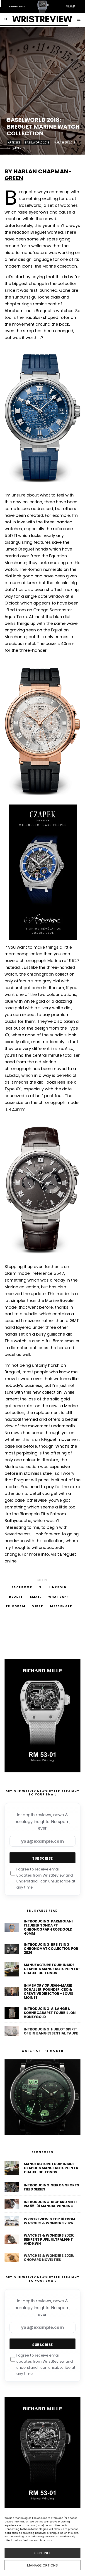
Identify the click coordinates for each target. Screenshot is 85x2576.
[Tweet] (40, 1587)
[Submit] (16, 1596)
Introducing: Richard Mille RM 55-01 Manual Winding (50, 2206)
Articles (14, 143)
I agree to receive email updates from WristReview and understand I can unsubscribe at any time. (42, 1878)
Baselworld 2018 (37, 143)
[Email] (35, 1596)
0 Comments (16, 149)
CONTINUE (42, 2552)
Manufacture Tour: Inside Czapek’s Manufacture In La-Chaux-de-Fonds (52, 1970)
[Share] (22, 1587)
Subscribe (42, 1858)
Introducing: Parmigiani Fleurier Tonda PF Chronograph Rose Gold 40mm (48, 1927)
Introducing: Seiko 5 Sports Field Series (51, 2187)
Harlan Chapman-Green (38, 174)
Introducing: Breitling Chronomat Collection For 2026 (51, 1949)
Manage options (42, 2565)
